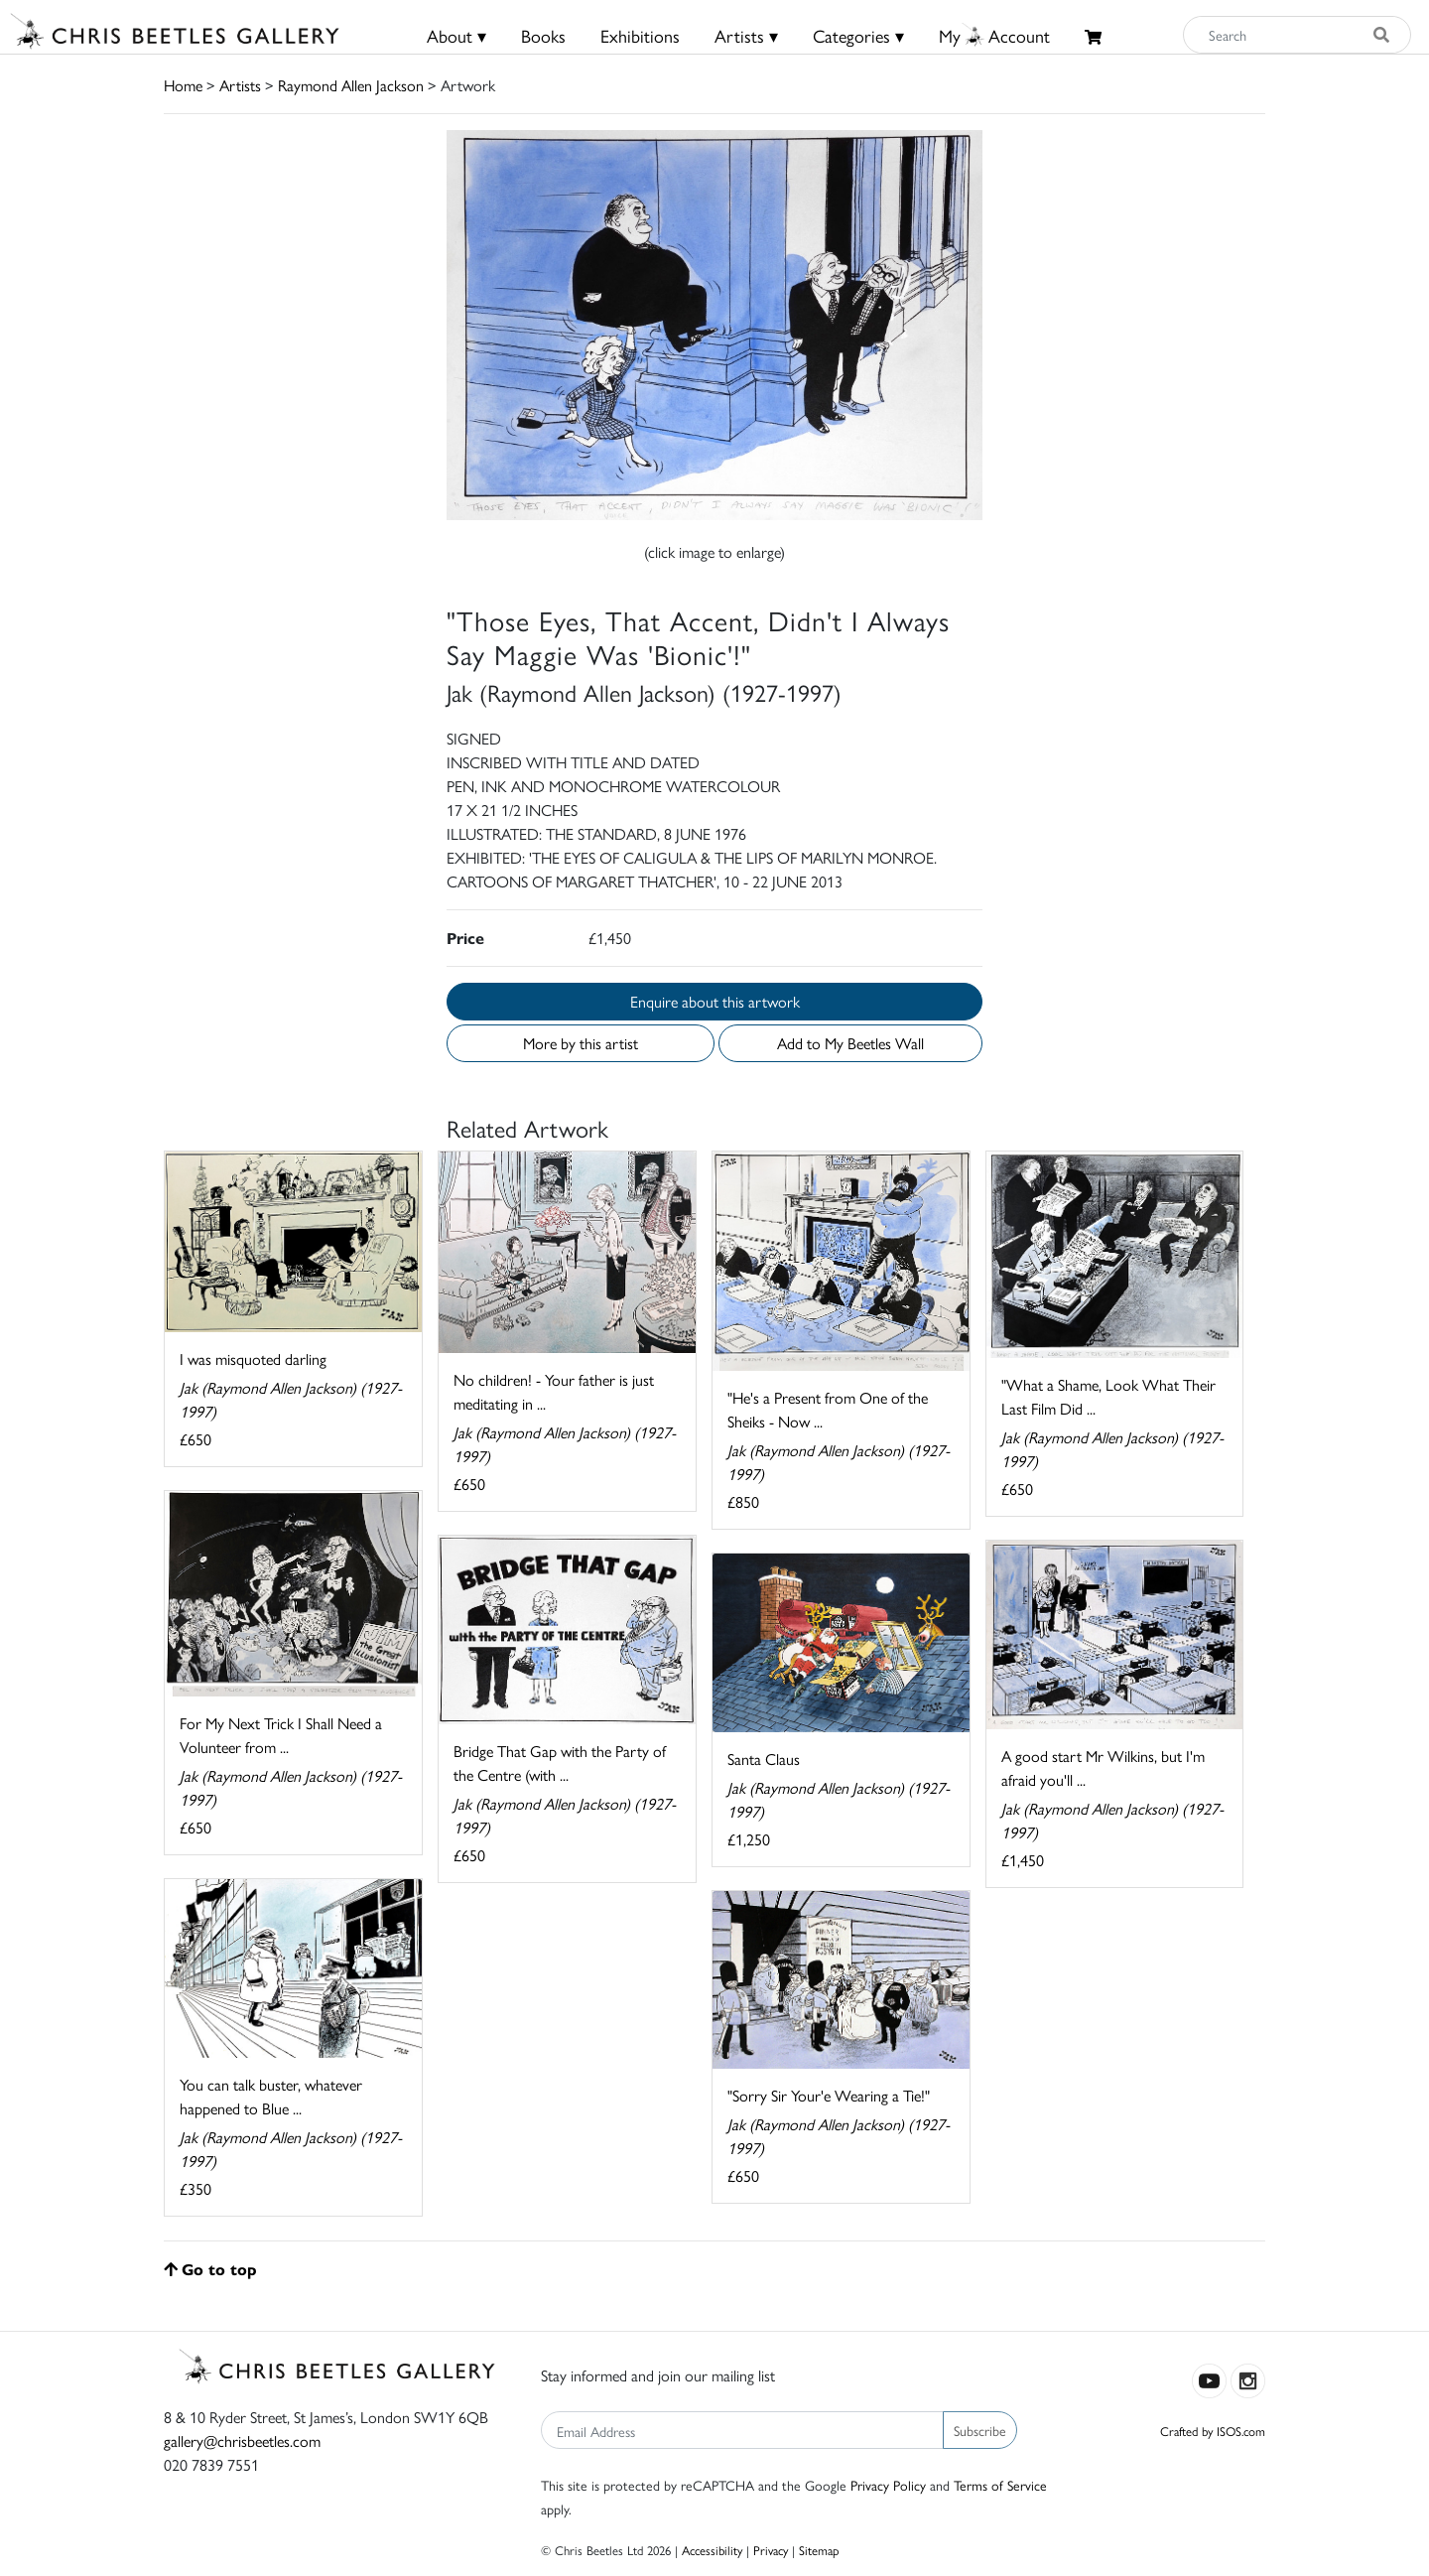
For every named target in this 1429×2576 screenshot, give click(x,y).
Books (543, 35)
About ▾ (456, 35)
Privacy (770, 2549)
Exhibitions (640, 35)
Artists (240, 84)
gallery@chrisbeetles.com (242, 2440)
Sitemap (819, 2549)
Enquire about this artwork (715, 1001)
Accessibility (712, 2549)
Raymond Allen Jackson (351, 84)
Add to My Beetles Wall (850, 1042)
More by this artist (580, 1042)
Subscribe (980, 2430)
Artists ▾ (746, 35)
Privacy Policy (888, 2485)
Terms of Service (1000, 2485)
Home (183, 84)
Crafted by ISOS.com (1212, 2430)
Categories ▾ (858, 35)
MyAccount (994, 35)
